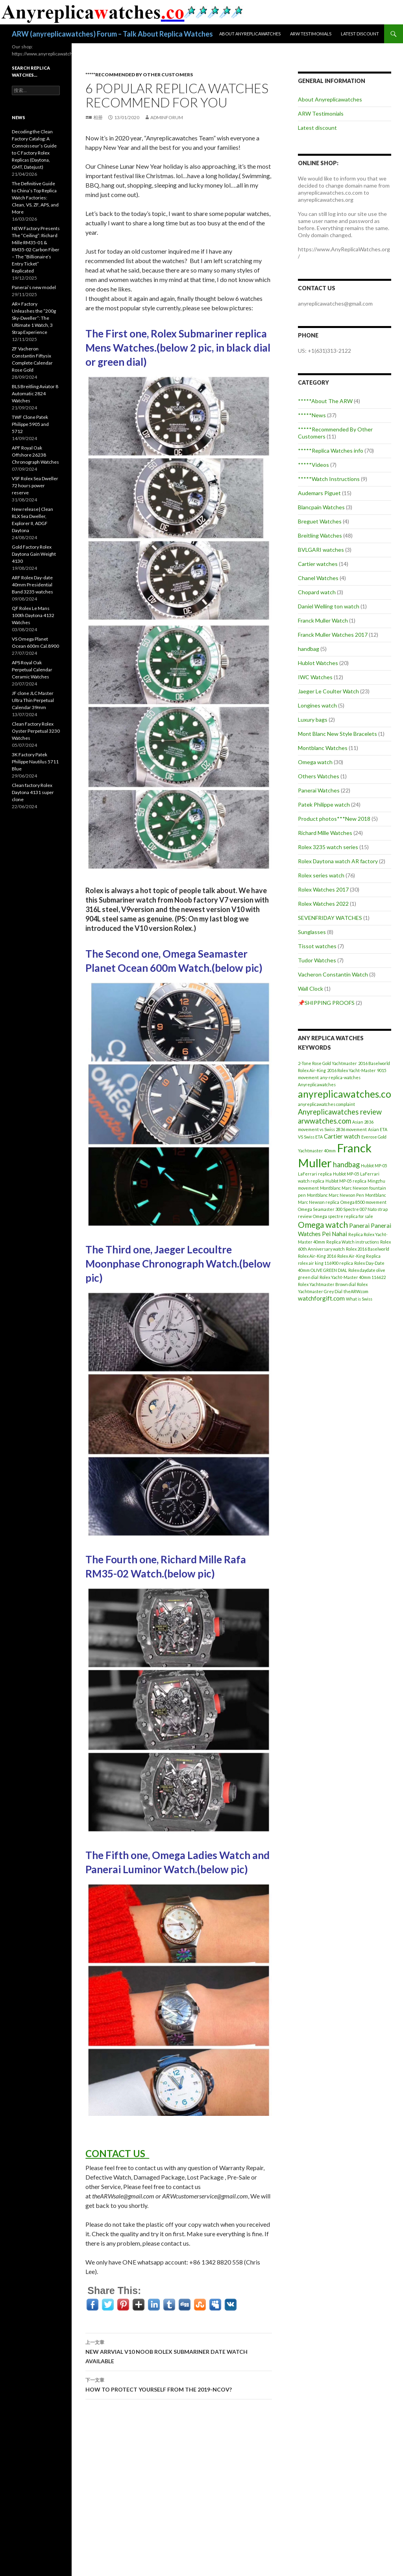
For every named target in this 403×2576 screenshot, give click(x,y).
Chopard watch (317, 592)
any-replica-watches (340, 1077)
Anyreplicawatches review (340, 1111)
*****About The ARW (325, 401)
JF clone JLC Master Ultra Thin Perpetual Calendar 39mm (33, 700)
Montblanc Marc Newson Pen (335, 1195)
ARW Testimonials (310, 33)
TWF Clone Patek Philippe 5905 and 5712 (30, 424)
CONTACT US (117, 2153)
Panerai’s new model (34, 287)
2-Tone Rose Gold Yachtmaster (327, 1063)
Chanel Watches (318, 578)
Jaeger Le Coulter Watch (328, 691)
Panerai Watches (319, 790)
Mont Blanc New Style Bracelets (337, 733)
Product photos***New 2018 (334, 818)
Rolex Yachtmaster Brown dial (327, 1284)
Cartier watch (342, 1136)
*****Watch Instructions (329, 478)
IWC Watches (315, 677)
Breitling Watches (320, 535)
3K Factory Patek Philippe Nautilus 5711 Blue (35, 762)
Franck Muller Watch (323, 620)
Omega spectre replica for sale (343, 1216)
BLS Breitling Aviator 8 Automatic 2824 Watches (35, 393)
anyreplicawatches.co (344, 1094)
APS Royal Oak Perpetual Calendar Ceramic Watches (32, 670)
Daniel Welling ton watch (328, 606)
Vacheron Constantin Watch (333, 974)
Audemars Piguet (319, 493)
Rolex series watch (321, 875)
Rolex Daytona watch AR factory (338, 861)
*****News (312, 415)
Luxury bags (312, 719)
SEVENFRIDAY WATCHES (330, 917)
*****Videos (313, 464)
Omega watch (315, 762)
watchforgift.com (321, 1298)
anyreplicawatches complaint (326, 1104)
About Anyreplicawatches (250, 33)
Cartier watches (318, 563)
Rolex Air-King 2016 (317, 1256)
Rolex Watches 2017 (323, 889)
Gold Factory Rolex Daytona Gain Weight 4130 (34, 554)
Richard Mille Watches (325, 832)
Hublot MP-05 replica (345, 1180)
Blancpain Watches (321, 507)
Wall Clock (310, 988)
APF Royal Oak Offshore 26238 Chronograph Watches (35, 455)
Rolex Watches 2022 (323, 903)
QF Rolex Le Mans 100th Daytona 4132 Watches (33, 615)
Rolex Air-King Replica (359, 1256)
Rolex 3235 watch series (328, 847)
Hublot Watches (318, 663)
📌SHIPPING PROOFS (326, 1002)
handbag (308, 648)
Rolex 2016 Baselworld (367, 1248)
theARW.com (356, 1291)
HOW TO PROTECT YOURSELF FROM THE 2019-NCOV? (178, 2384)
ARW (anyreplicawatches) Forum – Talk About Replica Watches (112, 33)
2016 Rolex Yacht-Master (351, 1070)
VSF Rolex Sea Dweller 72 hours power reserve (35, 485)
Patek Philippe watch (324, 804)
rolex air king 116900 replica (325, 1263)
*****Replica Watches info (330, 450)
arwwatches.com (324, 1121)
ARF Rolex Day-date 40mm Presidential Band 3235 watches (32, 585)
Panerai (359, 1225)
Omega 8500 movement (363, 1202)
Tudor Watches (317, 960)
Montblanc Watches (323, 747)
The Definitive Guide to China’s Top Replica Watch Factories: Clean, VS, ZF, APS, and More (35, 198)
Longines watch (317, 705)
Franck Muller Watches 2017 (333, 634)
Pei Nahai (334, 1233)
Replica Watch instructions (352, 1241)
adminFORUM (166, 117)
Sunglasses (312, 932)
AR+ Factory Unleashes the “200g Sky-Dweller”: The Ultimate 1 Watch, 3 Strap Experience (34, 318)
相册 (98, 117)
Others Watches (318, 776)
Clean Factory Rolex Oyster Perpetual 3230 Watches (36, 731)
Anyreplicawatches (317, 1084)
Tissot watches (317, 946)
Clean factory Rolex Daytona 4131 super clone (33, 792)
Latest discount (360, 33)
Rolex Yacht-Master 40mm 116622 (353, 1277)
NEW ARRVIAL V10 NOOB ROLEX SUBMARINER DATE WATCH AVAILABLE (178, 2351)
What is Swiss (359, 1298)
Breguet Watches (320, 521)
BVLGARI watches (321, 549)
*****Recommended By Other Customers (139, 74)
